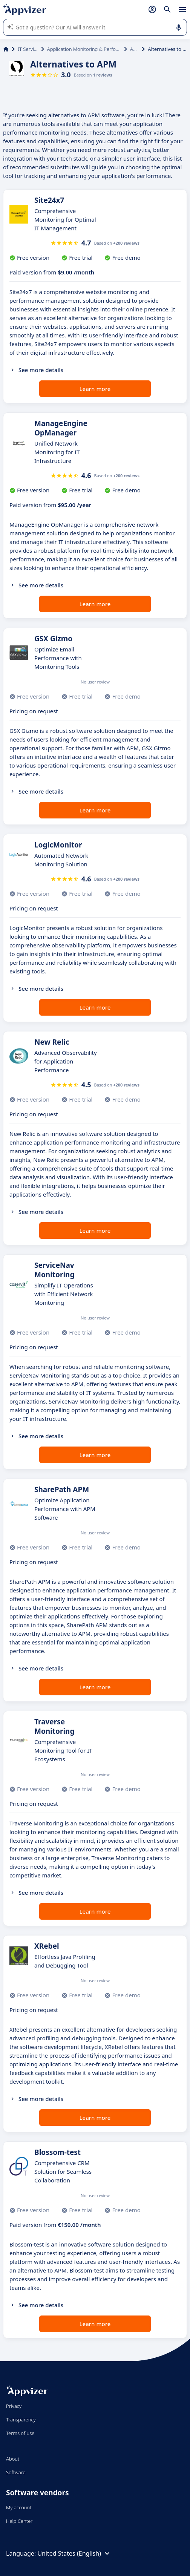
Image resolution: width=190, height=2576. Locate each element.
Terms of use (20, 2433)
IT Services (28, 49)
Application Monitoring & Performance (84, 49)
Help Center (19, 2521)
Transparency (21, 2419)
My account (19, 2507)
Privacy (13, 2406)
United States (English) (74, 2553)
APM (134, 49)
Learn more (95, 388)
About (13, 2458)
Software (16, 2472)
